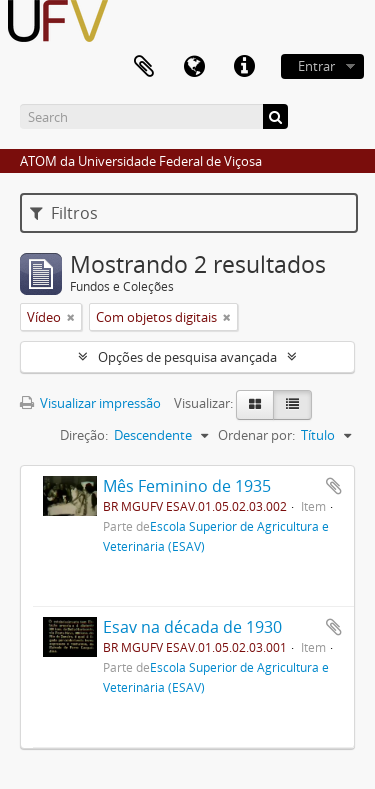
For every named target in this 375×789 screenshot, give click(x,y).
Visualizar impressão (90, 403)
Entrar (316, 66)
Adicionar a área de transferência (334, 486)
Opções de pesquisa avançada (187, 357)
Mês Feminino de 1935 (187, 486)
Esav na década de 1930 (192, 627)
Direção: (84, 435)
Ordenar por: (256, 435)
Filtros (64, 213)
